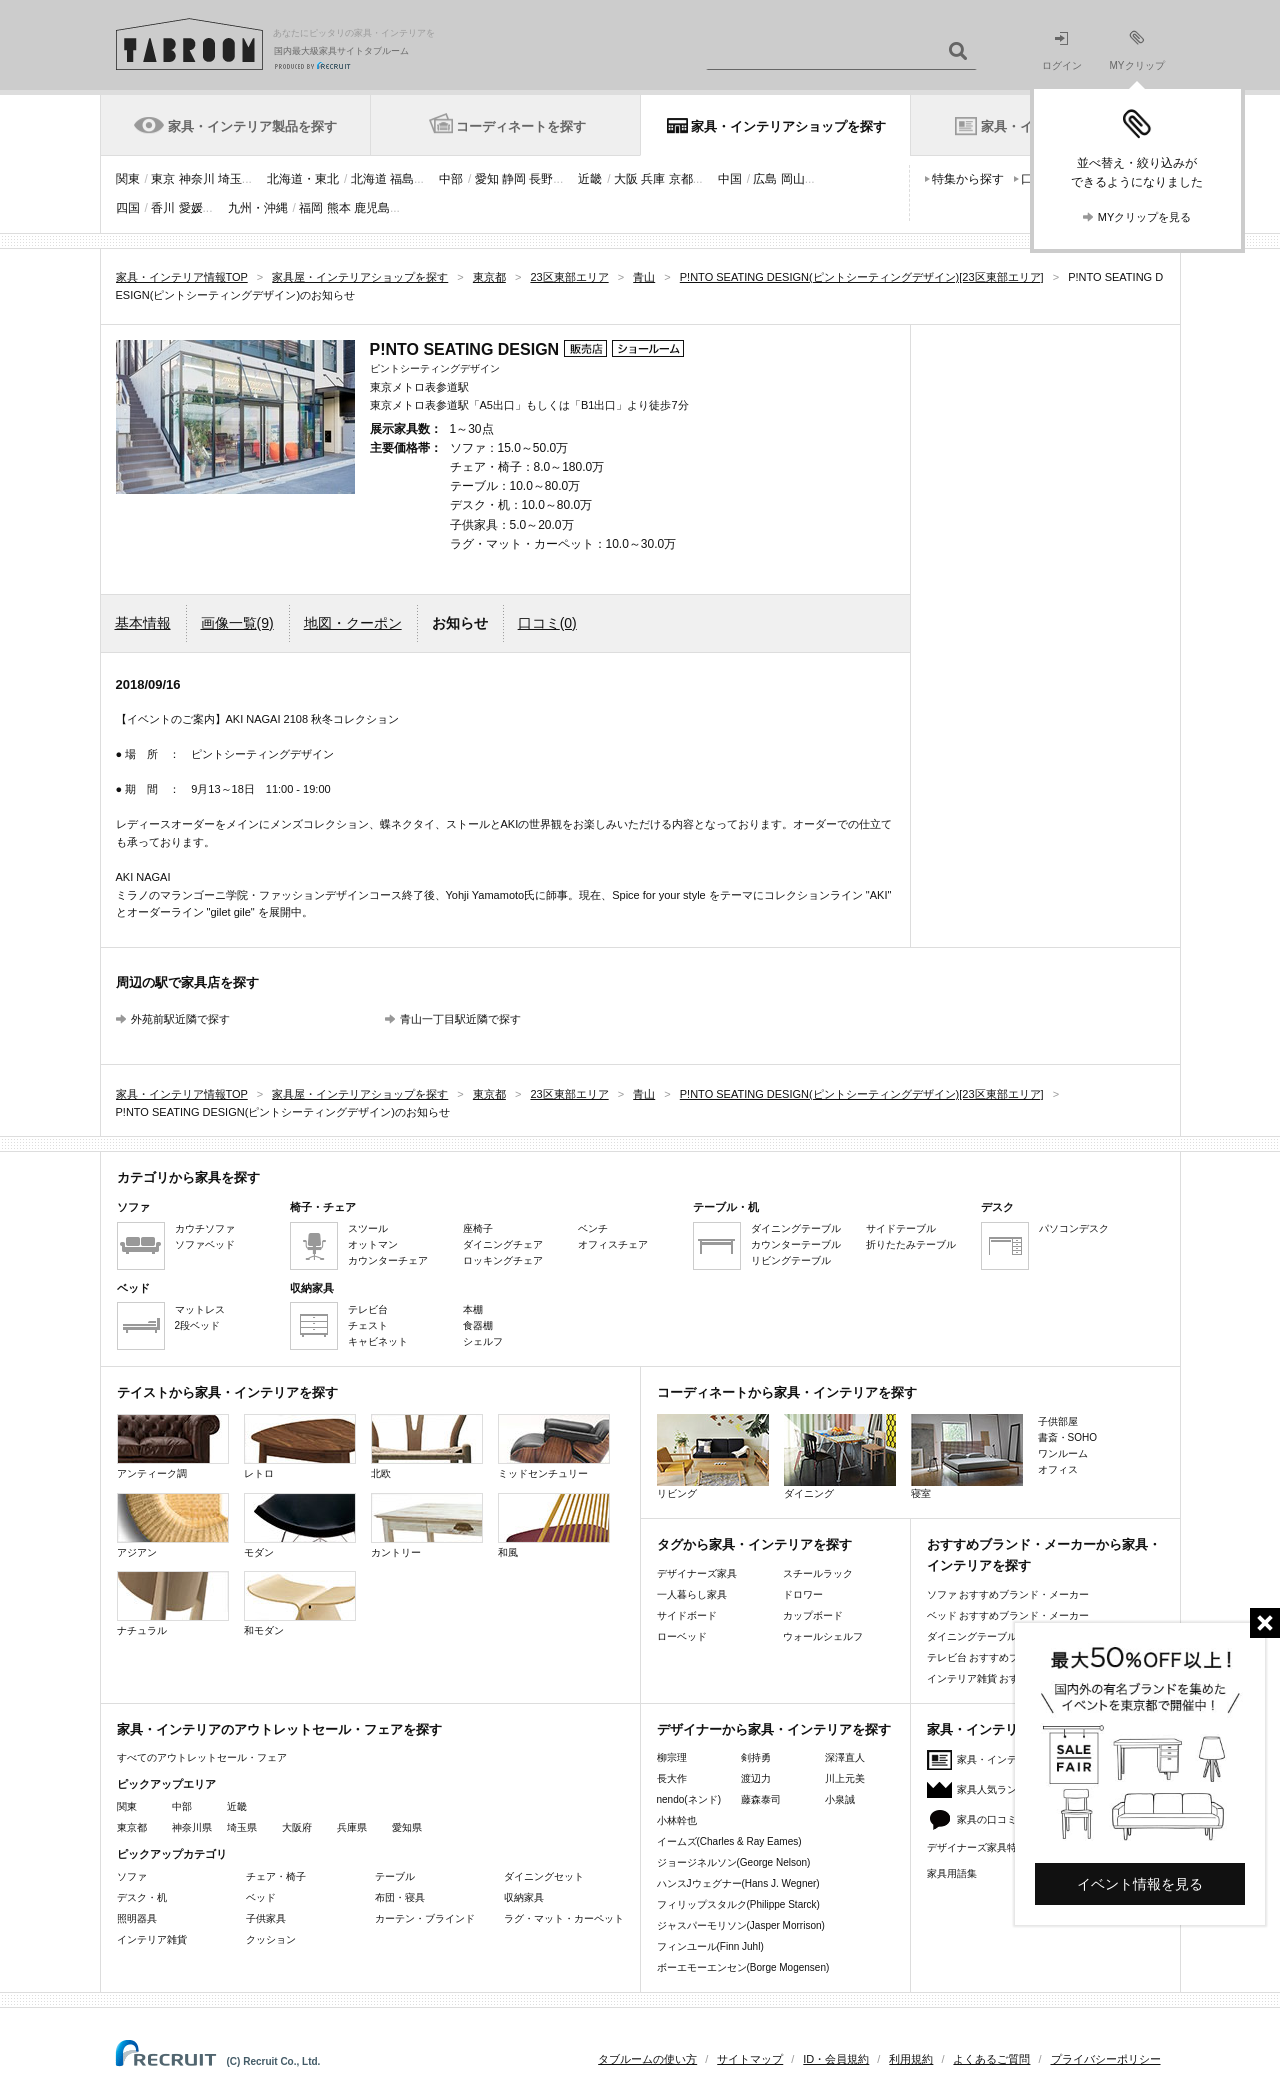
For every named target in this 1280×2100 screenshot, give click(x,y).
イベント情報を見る (1140, 1884)
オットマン (373, 1244)
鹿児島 (372, 208)
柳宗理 (672, 1757)
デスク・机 (142, 1897)
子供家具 (266, 1918)
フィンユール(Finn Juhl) (710, 1946)
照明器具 (137, 1918)
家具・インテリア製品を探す (252, 126)
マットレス (200, 1309)
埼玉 (230, 179)
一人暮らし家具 (692, 1594)
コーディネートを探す (521, 126)
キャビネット (378, 1341)
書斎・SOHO (1067, 1437)
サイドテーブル (901, 1228)
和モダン (300, 1603)
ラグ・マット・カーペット (564, 1918)
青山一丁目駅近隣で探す (460, 1019)
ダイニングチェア (503, 1244)
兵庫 (653, 179)
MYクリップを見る (1145, 217)
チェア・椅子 (276, 1876)
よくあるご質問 (991, 2059)
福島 (402, 179)
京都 (681, 179)
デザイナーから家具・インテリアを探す (774, 1729)
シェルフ (483, 1341)
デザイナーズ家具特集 (977, 1847)
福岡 (311, 208)
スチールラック (818, 1573)
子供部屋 (1058, 1421)
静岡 (514, 179)
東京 (163, 179)
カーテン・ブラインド (425, 1918)
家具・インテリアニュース (1017, 1759)
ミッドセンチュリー (554, 1446)
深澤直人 (845, 1757)
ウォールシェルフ (823, 1636)
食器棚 (478, 1325)
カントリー (427, 1525)
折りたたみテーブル (911, 1244)
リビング (713, 1456)
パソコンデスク (1074, 1228)
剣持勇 (756, 1757)
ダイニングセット (544, 1876)
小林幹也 (677, 1820)
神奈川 (197, 179)
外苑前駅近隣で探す (180, 1019)
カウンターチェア (388, 1260)
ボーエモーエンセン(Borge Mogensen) (743, 1967)
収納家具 (524, 1897)
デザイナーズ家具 (697, 1573)
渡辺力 (756, 1778)
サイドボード (687, 1615)
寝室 (967, 1456)
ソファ (132, 1876)
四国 (128, 208)
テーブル (395, 1876)
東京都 (132, 1827)
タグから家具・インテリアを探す (754, 1544)
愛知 (487, 179)
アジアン (173, 1525)
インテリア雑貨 (152, 1939)
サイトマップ (750, 2059)
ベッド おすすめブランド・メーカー (1008, 1615)
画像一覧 (237, 623)
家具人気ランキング (1002, 1789)
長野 (541, 179)
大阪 (626, 179)
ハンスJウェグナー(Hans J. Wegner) (738, 1883)
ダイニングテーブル (796, 1228)
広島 (765, 179)
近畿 (590, 179)
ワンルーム (1063, 1453)
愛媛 (191, 208)
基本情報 (143, 623)
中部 (451, 179)
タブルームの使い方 (647, 2059)
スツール (368, 1228)
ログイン (1062, 51)
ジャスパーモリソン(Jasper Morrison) (741, 1925)
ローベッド (682, 1636)
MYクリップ (1137, 50)
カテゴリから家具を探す (188, 1177)
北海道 (369, 179)
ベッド (261, 1897)
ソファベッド (205, 1244)
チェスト (368, 1325)
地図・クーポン (353, 623)
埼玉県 (242, 1827)
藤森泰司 (761, 1799)
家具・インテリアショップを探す (788, 126)
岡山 (793, 179)
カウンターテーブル (796, 1244)
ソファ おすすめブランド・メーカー (1008, 1594)
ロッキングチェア (503, 1260)
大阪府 (297, 1827)
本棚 (473, 1309)
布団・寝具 (400, 1897)
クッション (271, 1939)
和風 (554, 1525)
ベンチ (593, 1228)
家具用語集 (952, 1873)
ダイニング (840, 1456)
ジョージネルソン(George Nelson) (734, 1862)
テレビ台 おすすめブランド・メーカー (1013, 1657)
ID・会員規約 (836, 2059)
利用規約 (911, 2059)
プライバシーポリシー (1106, 2059)
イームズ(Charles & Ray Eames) (729, 1841)
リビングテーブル (791, 1260)
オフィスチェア (613, 1244)
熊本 (339, 208)
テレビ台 (368, 1309)
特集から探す (968, 179)
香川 (163, 208)
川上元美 (845, 1778)
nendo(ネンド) (689, 1799)
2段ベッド (198, 1325)
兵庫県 (352, 1827)
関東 (128, 179)
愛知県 (407, 1827)
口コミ (547, 623)
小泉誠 (840, 1799)
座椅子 (478, 1228)
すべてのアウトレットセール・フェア (202, 1757)
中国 (730, 179)
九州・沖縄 (258, 208)
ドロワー (803, 1594)
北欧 (427, 1446)
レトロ (300, 1446)
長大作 (672, 1778)
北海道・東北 (303, 179)
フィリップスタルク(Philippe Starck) (738, 1904)
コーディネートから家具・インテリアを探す (787, 1392)
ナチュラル (173, 1603)
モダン (300, 1525)
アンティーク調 (173, 1446)
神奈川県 (192, 1827)
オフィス (1058, 1469)
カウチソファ (205, 1228)
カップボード (813, 1615)
